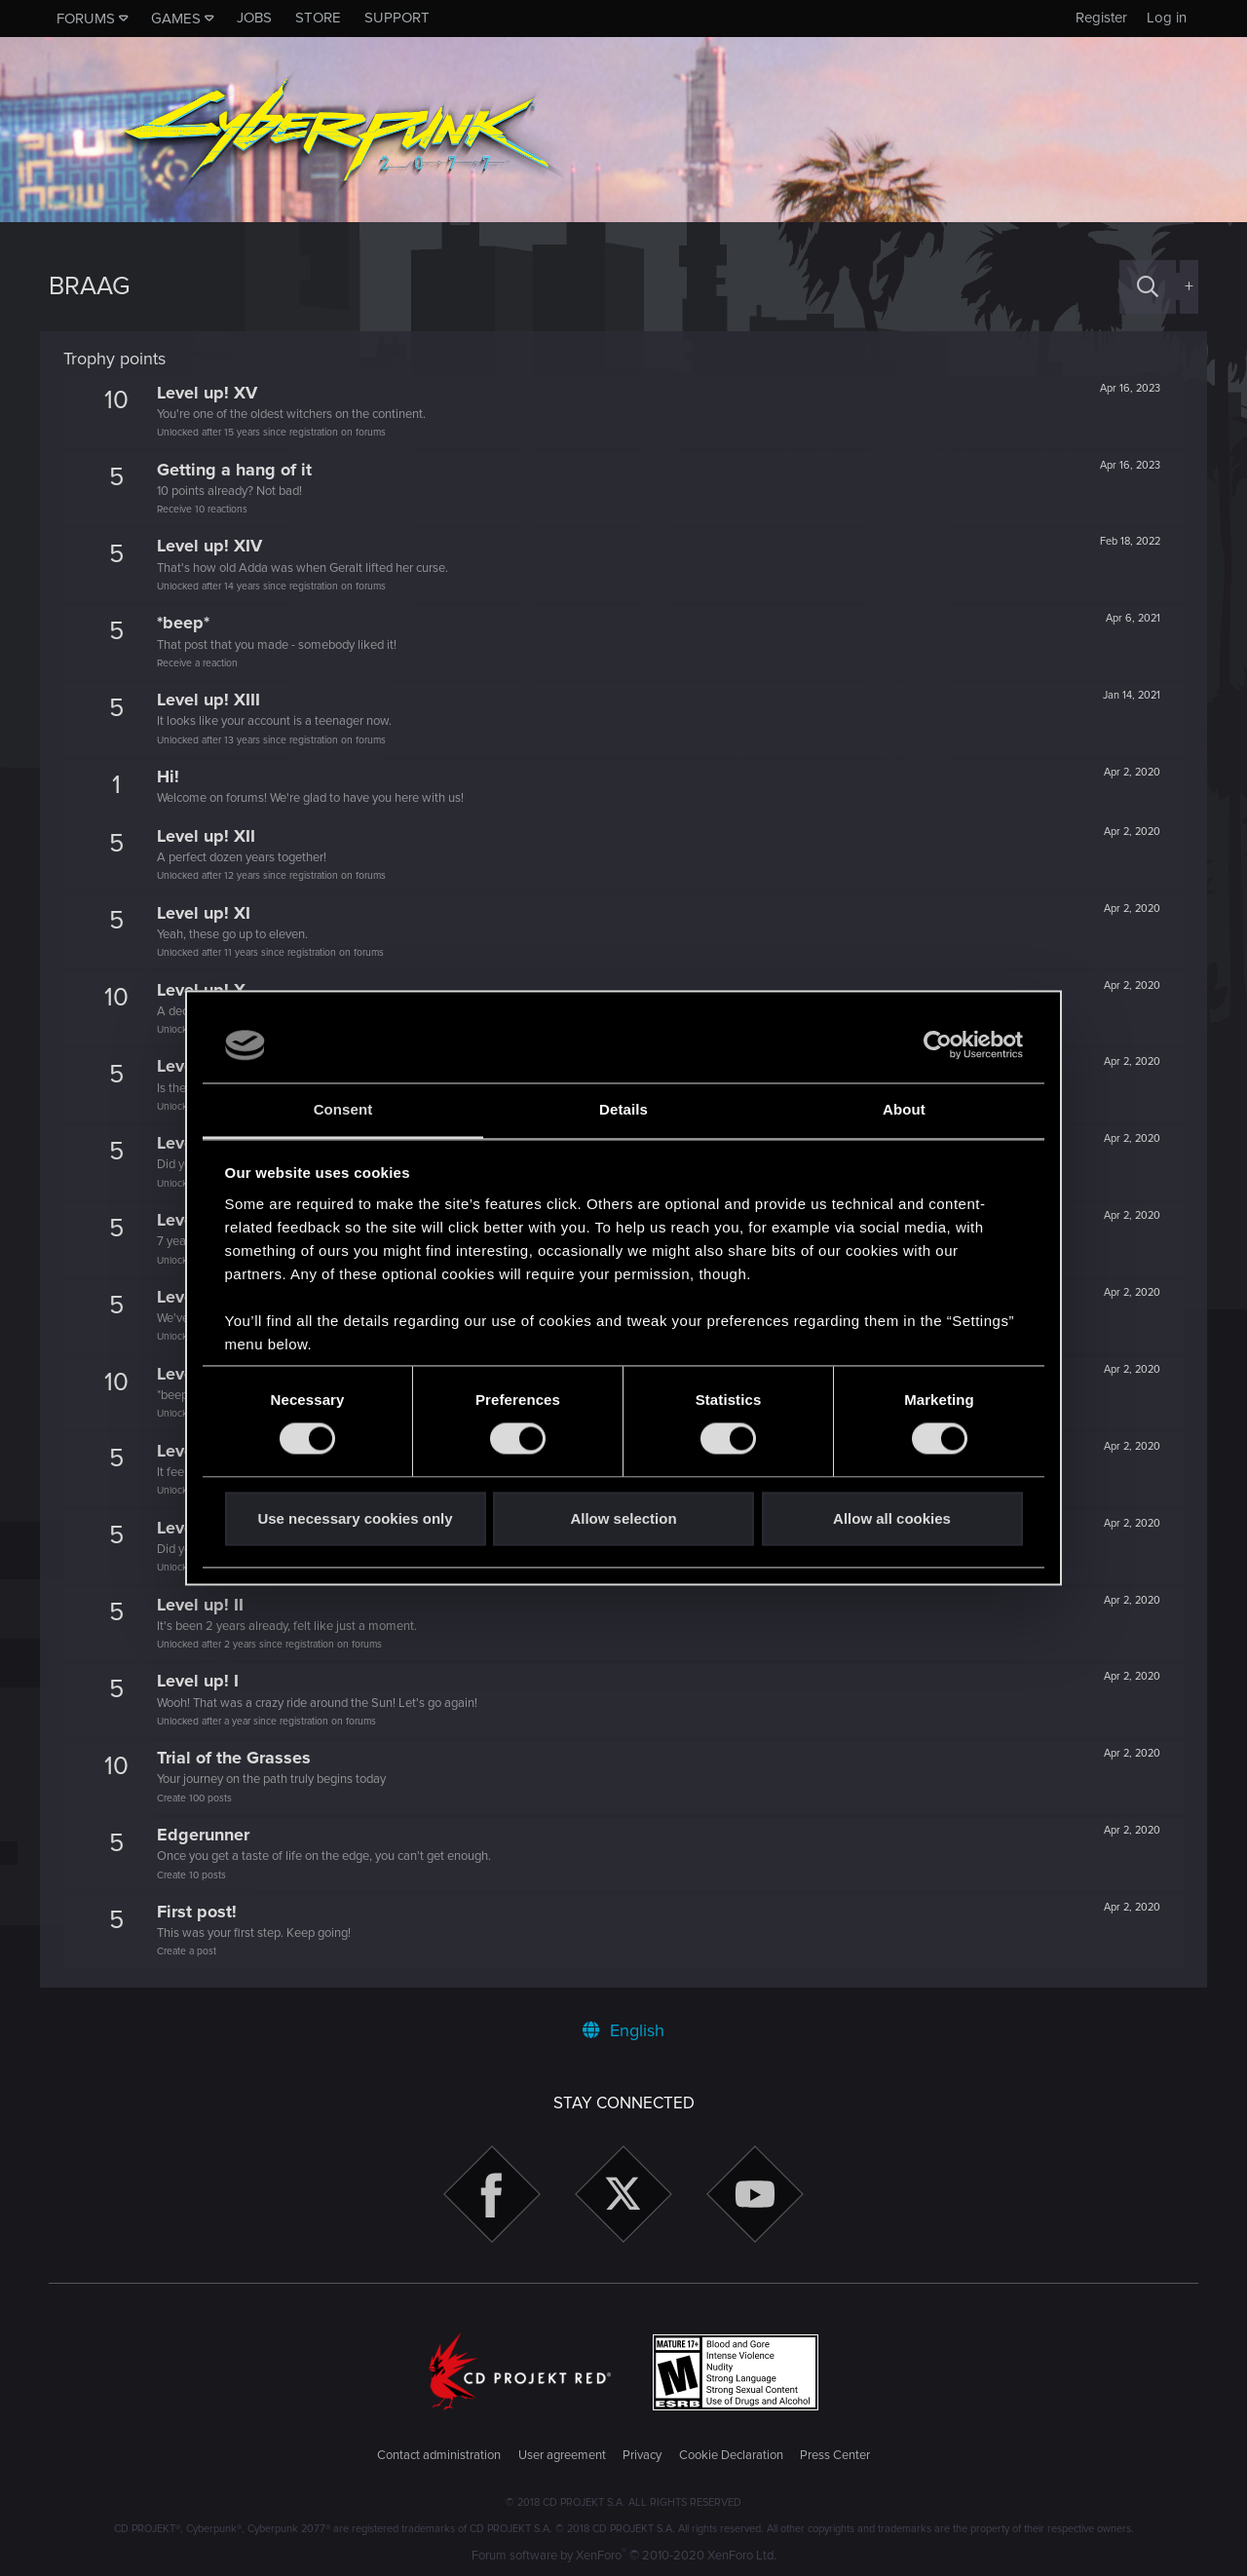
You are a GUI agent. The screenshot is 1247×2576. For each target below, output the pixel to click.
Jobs (254, 17)
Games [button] (176, 18)
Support (397, 17)
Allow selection (623, 1518)
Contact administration (439, 2455)
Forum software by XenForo (624, 2555)
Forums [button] (86, 18)
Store (318, 17)
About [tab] (904, 1109)
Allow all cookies (892, 1518)
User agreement (562, 2455)
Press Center (835, 2455)
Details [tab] (623, 1109)
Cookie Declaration (731, 2455)
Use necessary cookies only (354, 1518)
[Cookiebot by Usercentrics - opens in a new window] (937, 1045)
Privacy (642, 2455)
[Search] (1147, 287)
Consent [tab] (343, 1109)
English (623, 2030)
